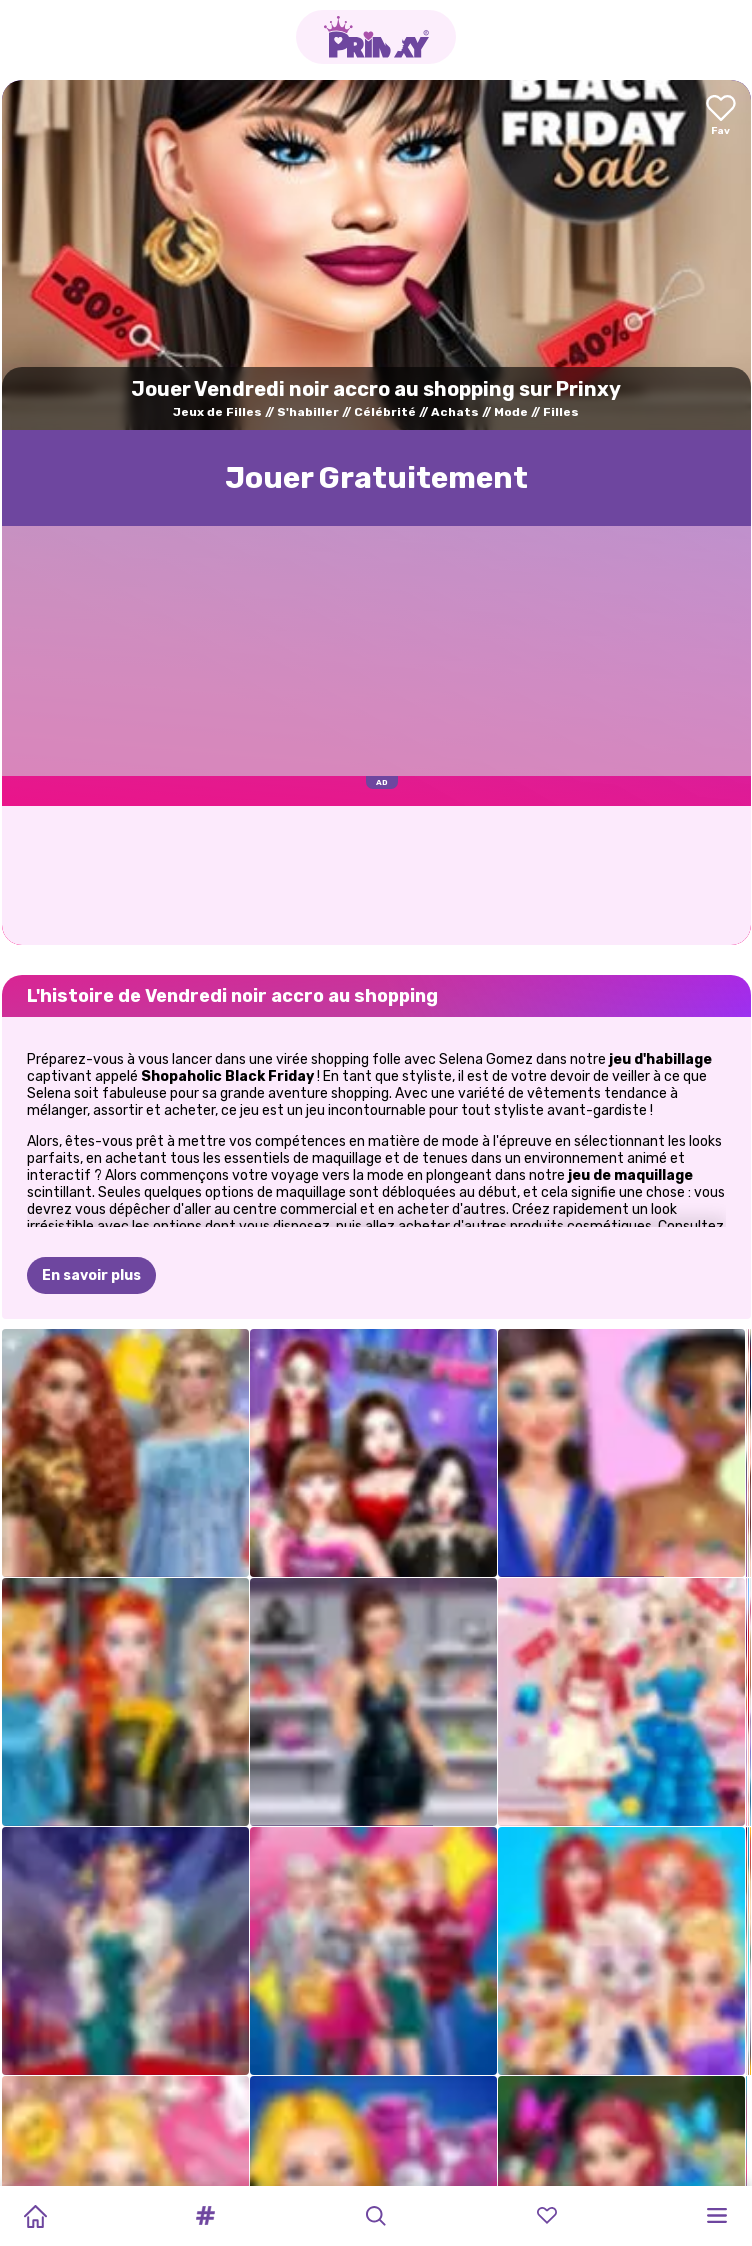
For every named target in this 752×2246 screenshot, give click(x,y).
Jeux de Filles (217, 412)
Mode (511, 412)
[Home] (35, 2216)
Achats (455, 412)
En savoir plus (91, 1275)
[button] (206, 2216)
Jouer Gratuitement (376, 478)
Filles (561, 412)
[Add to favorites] (721, 116)
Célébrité (385, 412)
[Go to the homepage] (376, 37)
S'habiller (308, 412)
